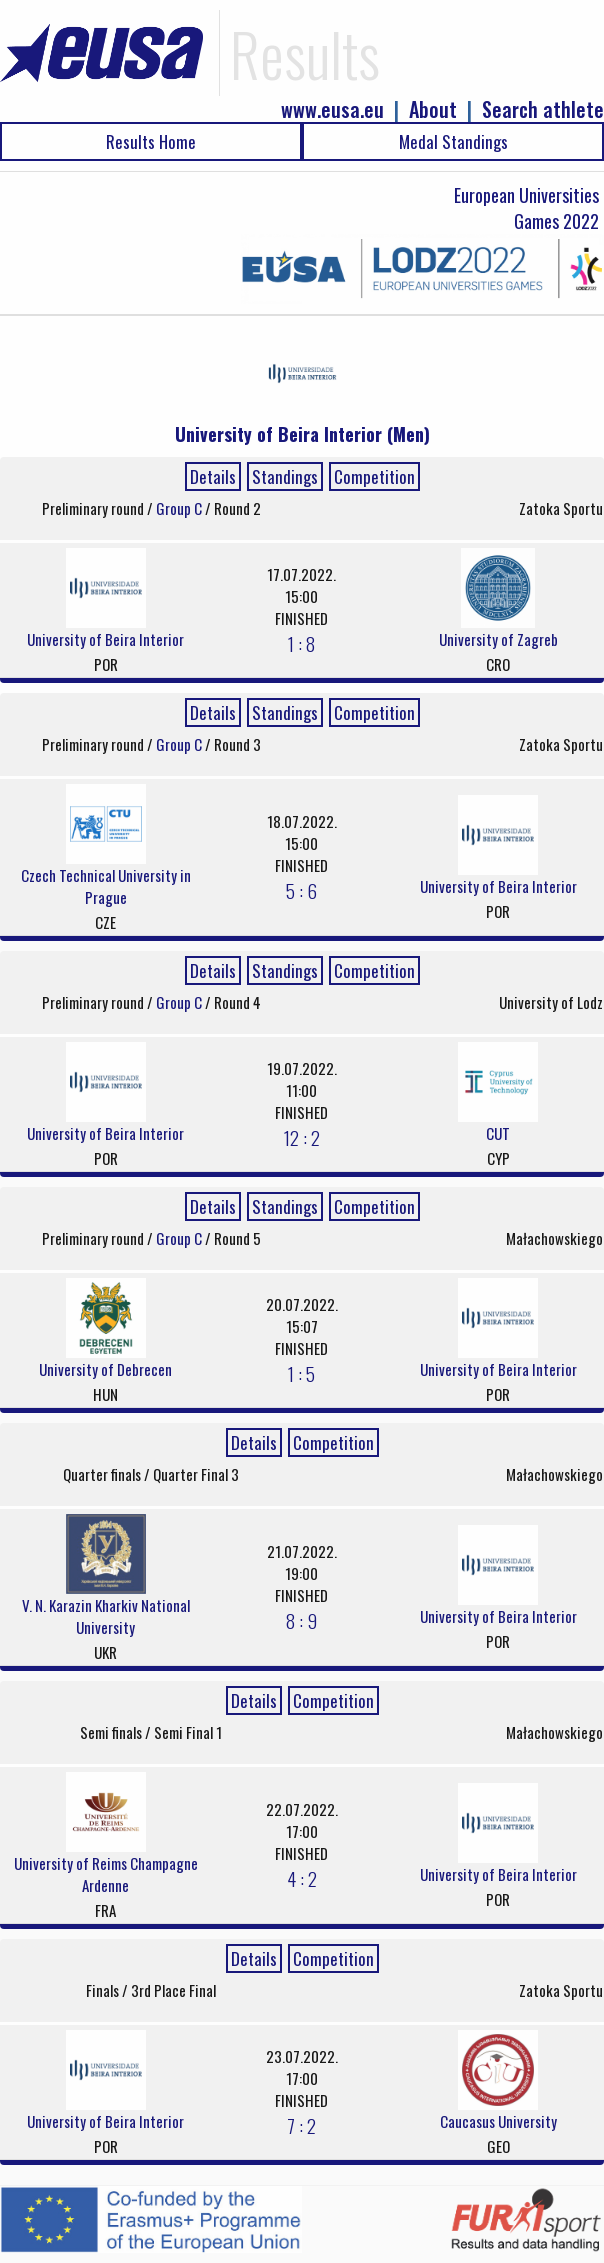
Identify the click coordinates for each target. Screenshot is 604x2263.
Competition (374, 476)
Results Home (151, 141)
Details (213, 476)
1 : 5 (301, 1373)
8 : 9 (301, 1620)
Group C (180, 508)
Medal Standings (453, 141)
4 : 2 (302, 1878)
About (433, 109)
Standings (285, 476)
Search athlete (543, 109)
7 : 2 (301, 2125)
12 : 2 (302, 1137)
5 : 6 (301, 890)
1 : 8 (301, 643)
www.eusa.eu (332, 109)
